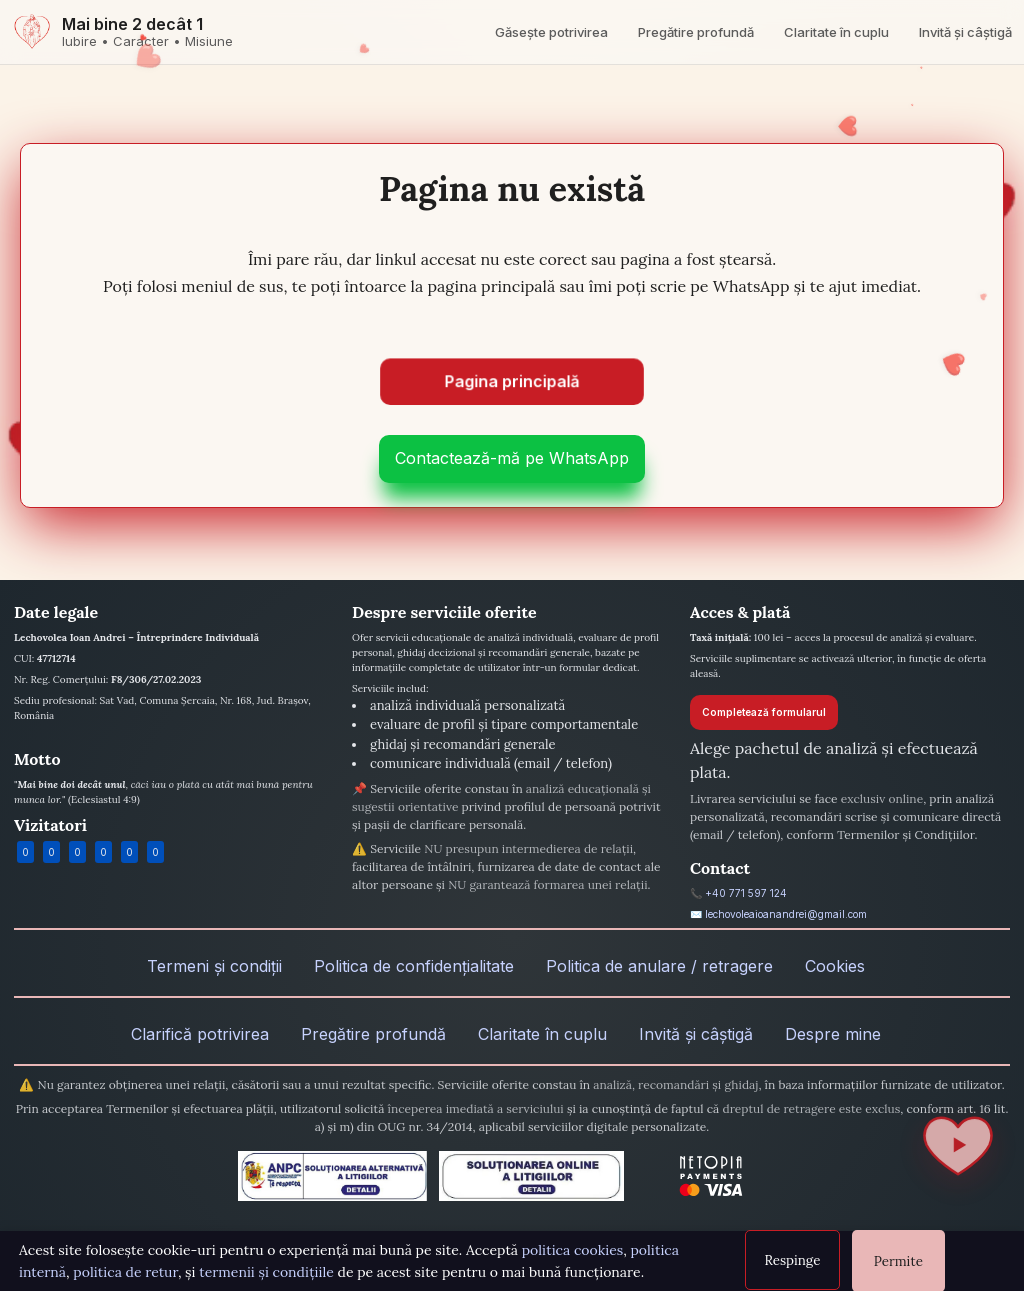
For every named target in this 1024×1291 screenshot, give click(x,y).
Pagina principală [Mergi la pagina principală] (512, 379)
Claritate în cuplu (836, 32)
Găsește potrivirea (551, 32)
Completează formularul (764, 712)
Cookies (835, 966)
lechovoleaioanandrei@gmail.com (786, 914)
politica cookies (572, 1250)
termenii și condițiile (266, 1272)
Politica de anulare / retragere (659, 966)
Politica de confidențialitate (414, 966)
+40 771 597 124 (746, 893)
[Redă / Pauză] (958, 1145)
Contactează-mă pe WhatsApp (512, 458)
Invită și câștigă (965, 32)
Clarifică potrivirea (200, 1034)
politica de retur (125, 1272)
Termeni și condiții (214, 966)
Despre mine (833, 1034)
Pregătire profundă (696, 32)
